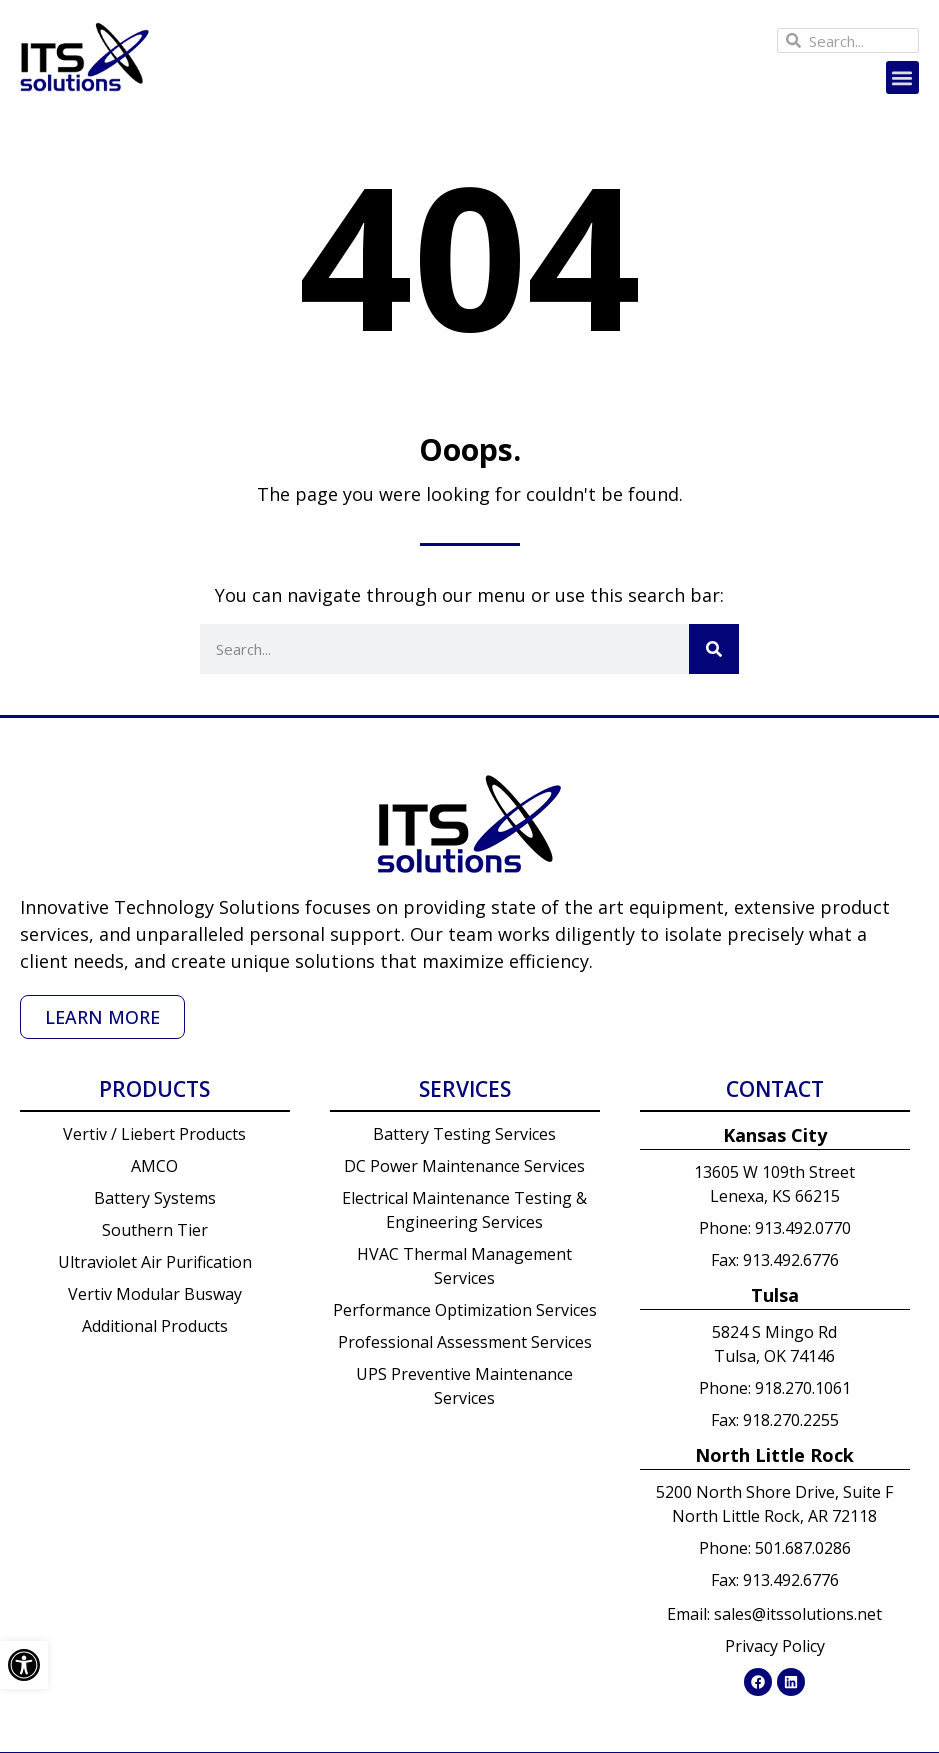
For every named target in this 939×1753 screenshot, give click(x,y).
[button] (902, 77)
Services (465, 1089)
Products (154, 1089)
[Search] (714, 649)
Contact (775, 1089)
